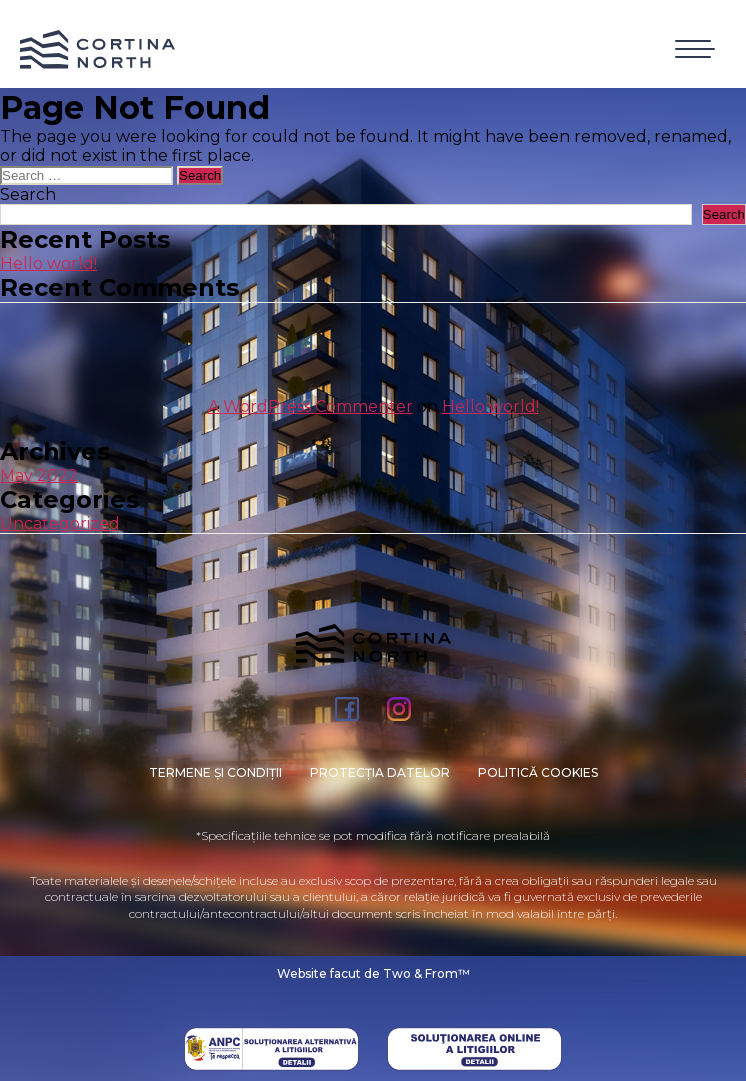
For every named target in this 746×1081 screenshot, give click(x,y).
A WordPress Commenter (310, 406)
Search (28, 194)
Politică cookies (538, 772)
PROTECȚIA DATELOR (380, 772)
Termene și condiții (215, 772)
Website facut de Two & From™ (373, 973)
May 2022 (39, 475)
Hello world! (48, 263)
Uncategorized (60, 523)
